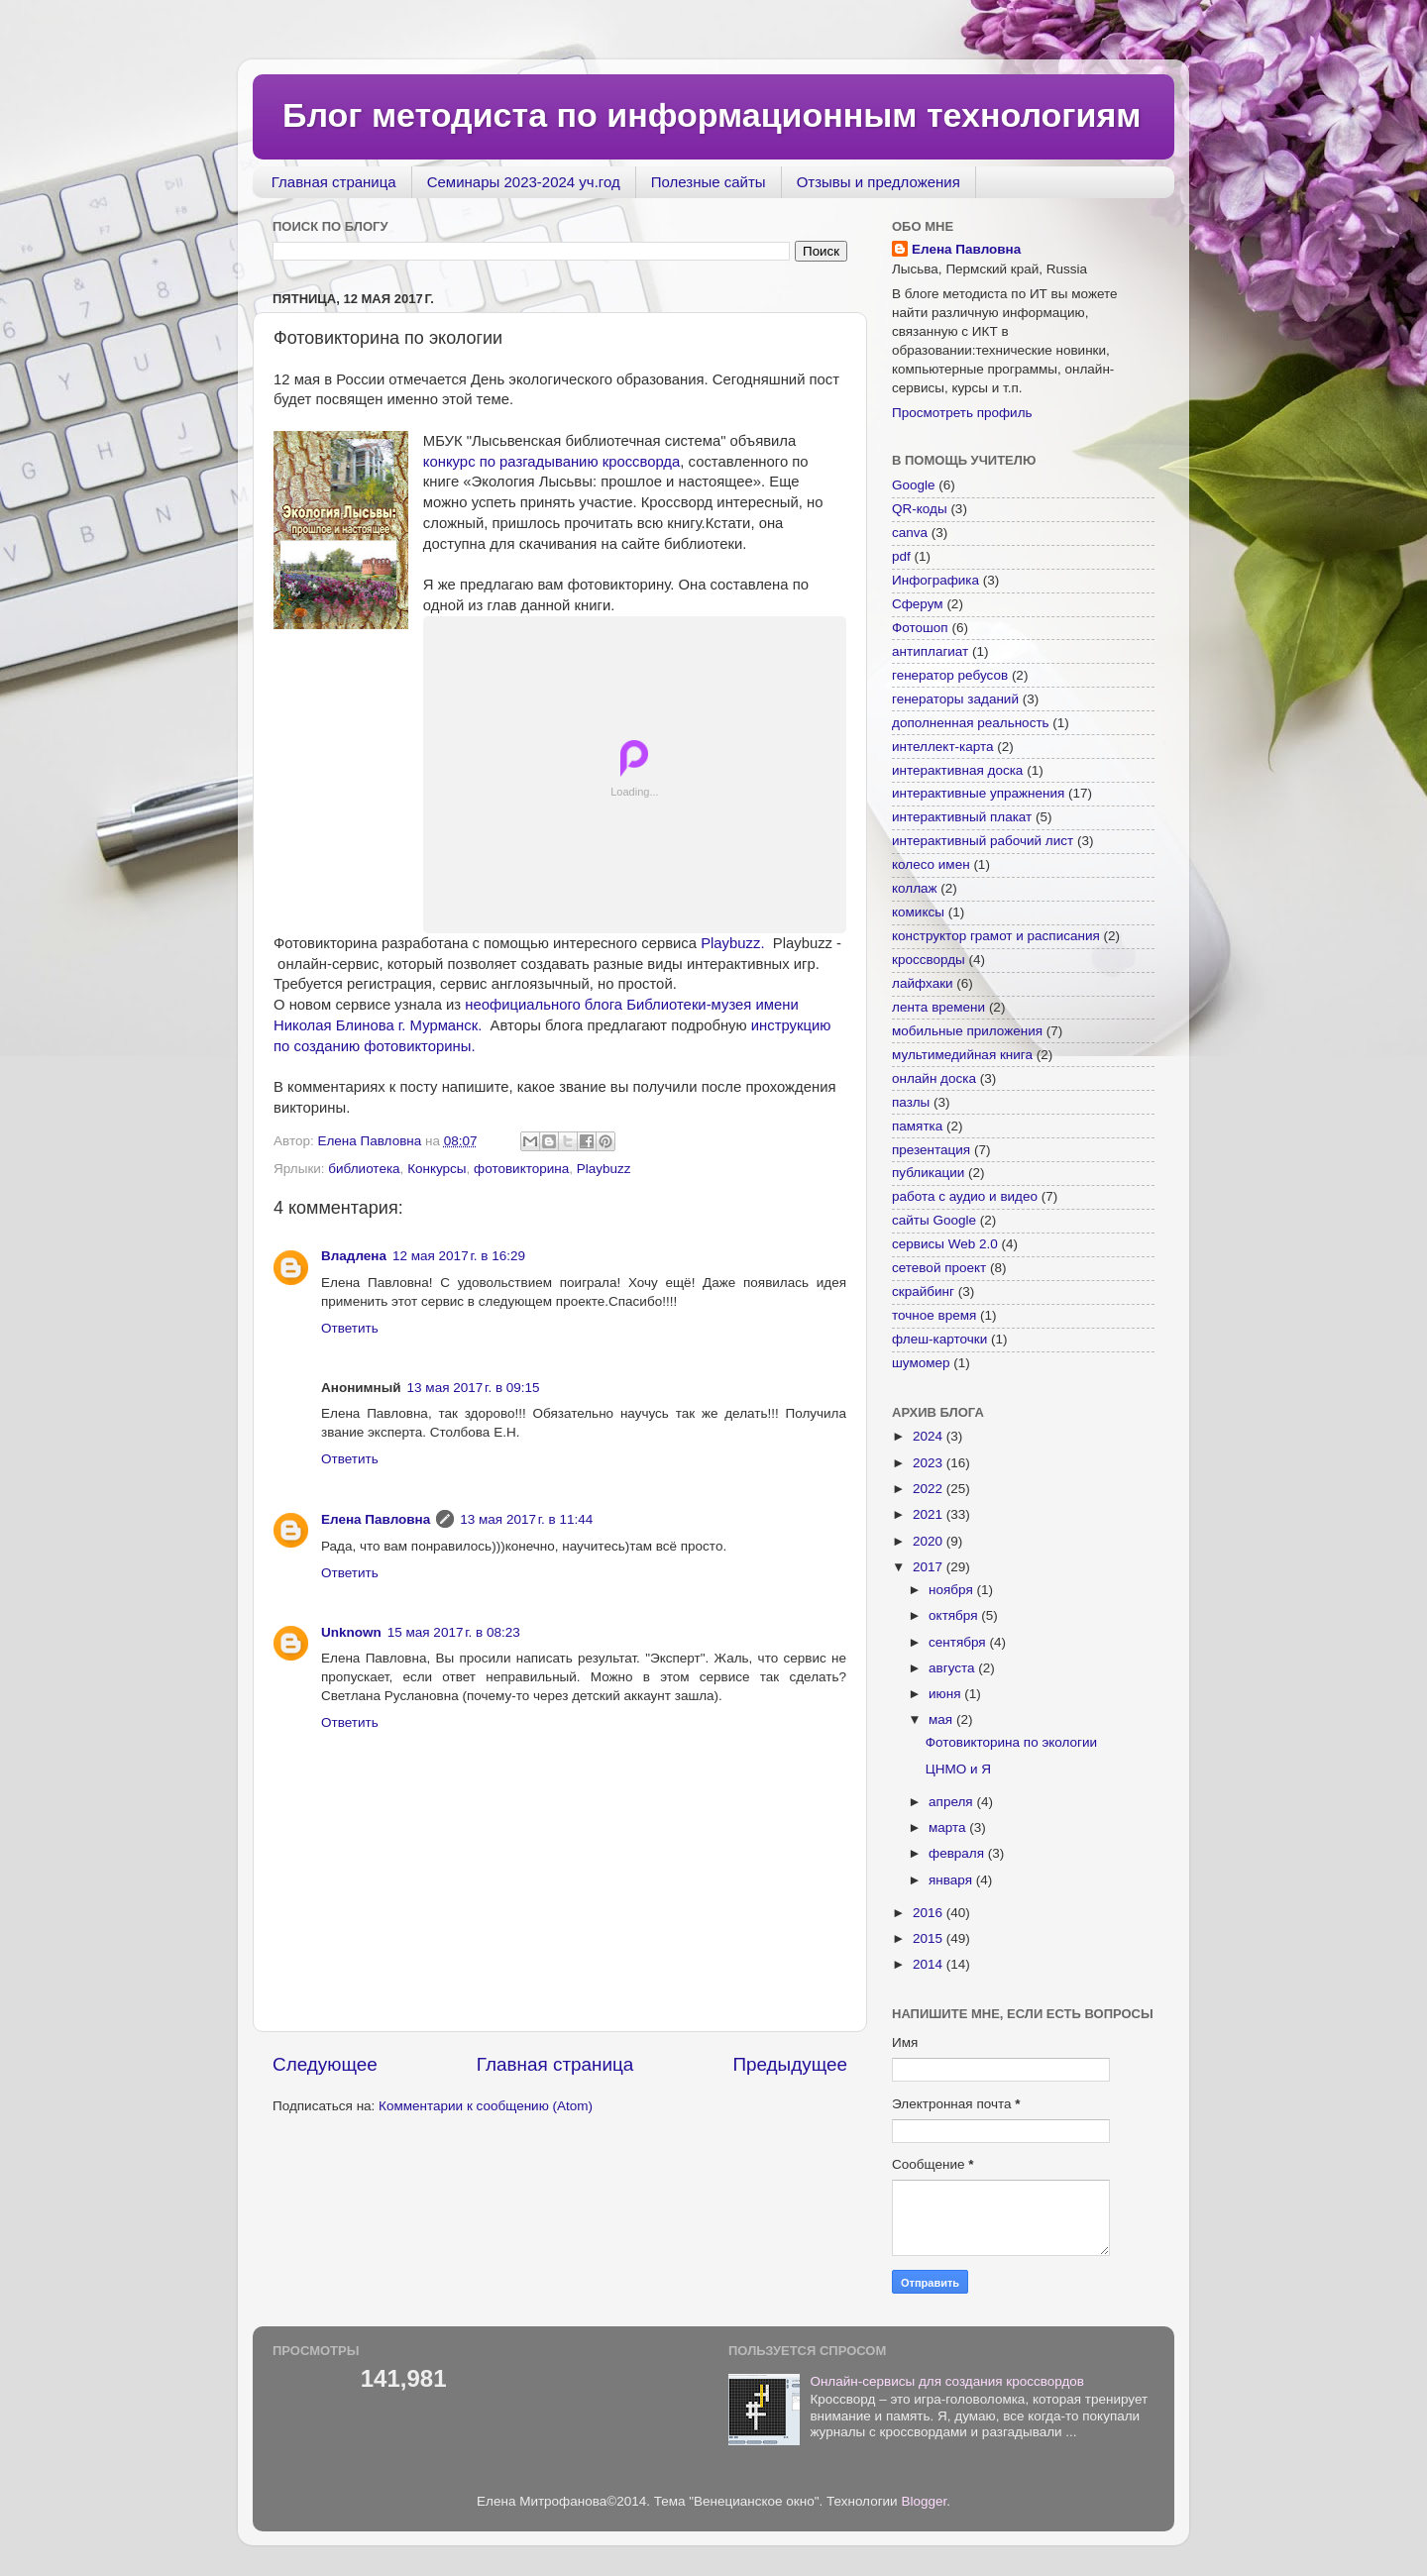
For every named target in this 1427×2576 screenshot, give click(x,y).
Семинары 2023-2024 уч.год (523, 181)
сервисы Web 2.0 (945, 1243)
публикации (928, 1172)
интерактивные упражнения (978, 793)
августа (953, 1668)
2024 (929, 1436)
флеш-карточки (939, 1339)
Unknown (351, 1632)
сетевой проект (939, 1267)
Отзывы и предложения (878, 181)
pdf (901, 556)
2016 (929, 1912)
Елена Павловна (375, 1519)
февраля (958, 1853)
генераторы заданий (955, 699)
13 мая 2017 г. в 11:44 (526, 1519)
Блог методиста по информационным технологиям (711, 115)
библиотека (363, 1168)
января (952, 1880)
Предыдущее (789, 2064)
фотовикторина (521, 1168)
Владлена (353, 1255)
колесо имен (931, 864)
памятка (917, 1126)
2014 (929, 1964)
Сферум (917, 603)
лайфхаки (922, 983)
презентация (931, 1149)
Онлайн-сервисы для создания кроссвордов (947, 2381)
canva (910, 532)
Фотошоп (920, 627)
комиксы (918, 912)
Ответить (350, 1328)
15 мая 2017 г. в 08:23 (453, 1632)
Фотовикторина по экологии (1011, 1742)
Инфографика (935, 580)
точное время (934, 1315)
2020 (929, 1541)
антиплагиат (930, 651)
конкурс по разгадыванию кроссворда (551, 462)
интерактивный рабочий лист (982, 840)
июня (946, 1693)
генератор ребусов (950, 675)
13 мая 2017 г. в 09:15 (473, 1387)
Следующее (325, 2064)
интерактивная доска (957, 770)
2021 (929, 1514)
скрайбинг (923, 1291)
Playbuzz (604, 1168)
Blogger (923, 2501)
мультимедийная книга (962, 1054)
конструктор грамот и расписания (996, 935)
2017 (929, 1566)
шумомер (921, 1362)
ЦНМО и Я (958, 1769)
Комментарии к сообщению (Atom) (486, 2105)
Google (913, 485)
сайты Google (934, 1220)
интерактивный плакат (962, 816)
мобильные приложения (967, 1030)
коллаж (914, 888)
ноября (952, 1589)
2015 (929, 1938)
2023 (929, 1462)
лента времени (938, 1007)
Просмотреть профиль (962, 412)
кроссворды (928, 959)
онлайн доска (934, 1078)
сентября (959, 1642)
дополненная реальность (970, 722)
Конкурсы (436, 1168)
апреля (952, 1801)
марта (949, 1827)
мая (942, 1719)
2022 (929, 1488)
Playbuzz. (734, 943)
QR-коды (919, 508)
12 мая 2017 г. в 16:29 (458, 1255)
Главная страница (334, 181)
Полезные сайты (708, 181)
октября (955, 1615)
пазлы (911, 1102)
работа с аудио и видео (965, 1196)
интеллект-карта (943, 746)
